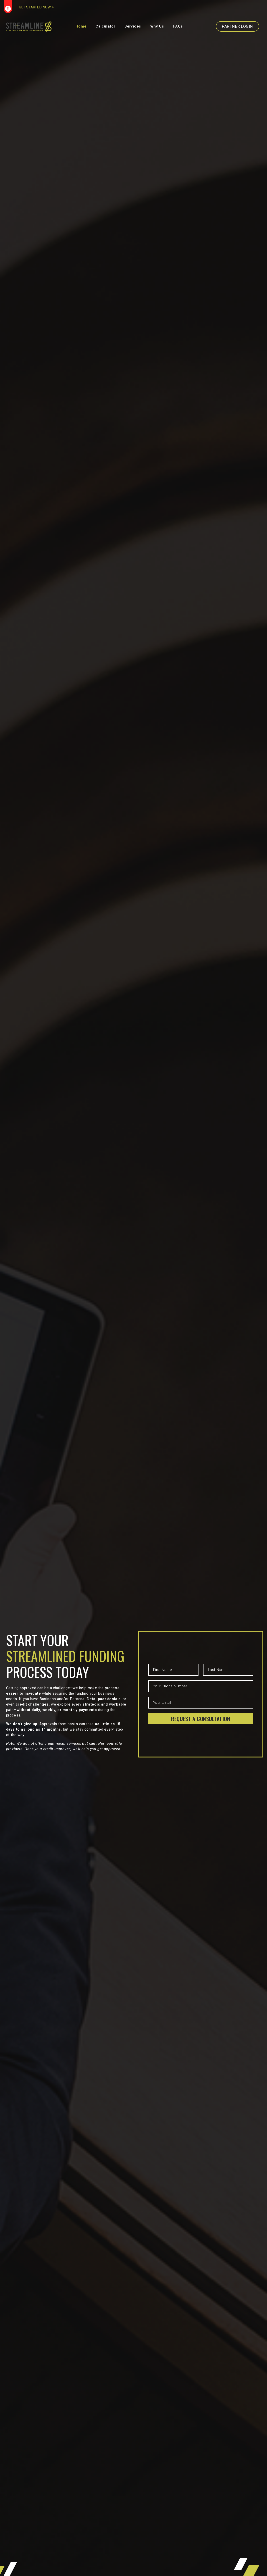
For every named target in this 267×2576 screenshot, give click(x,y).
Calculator (105, 26)
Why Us (157, 26)
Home (81, 26)
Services (133, 26)
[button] (35, 9)
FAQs (178, 26)
